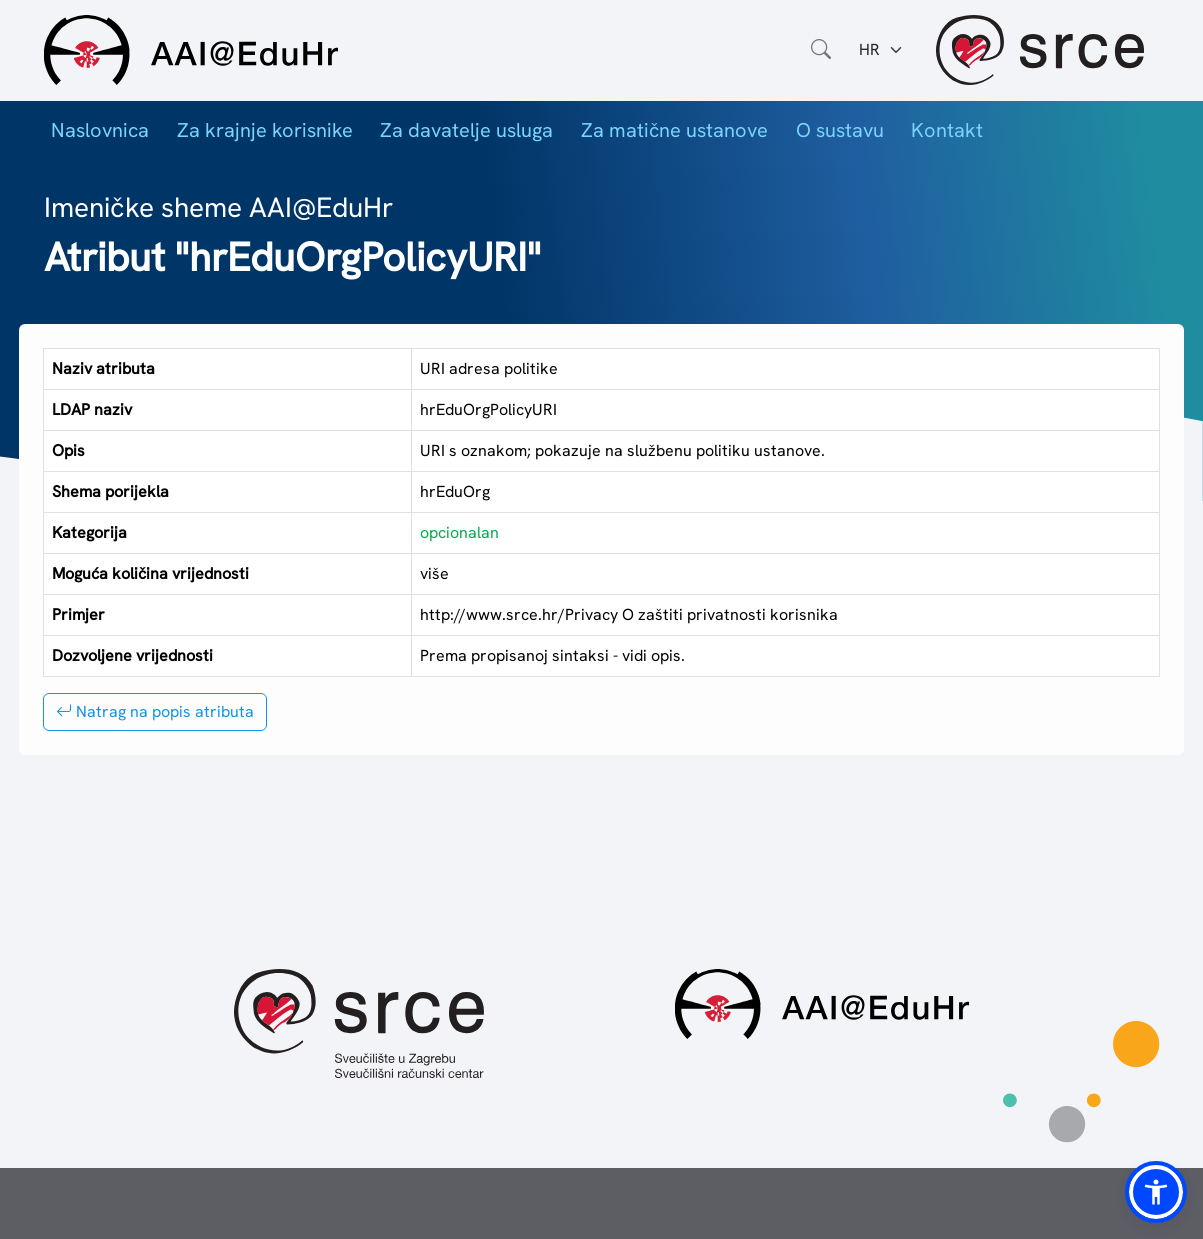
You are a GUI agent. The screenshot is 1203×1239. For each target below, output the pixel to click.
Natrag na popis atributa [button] (155, 711)
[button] (1156, 1192)
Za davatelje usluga (466, 130)
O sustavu (840, 130)
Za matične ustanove (674, 130)
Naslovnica (100, 130)
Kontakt (947, 130)
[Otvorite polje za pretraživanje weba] (821, 50)
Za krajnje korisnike (265, 130)
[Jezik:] (881, 50)
